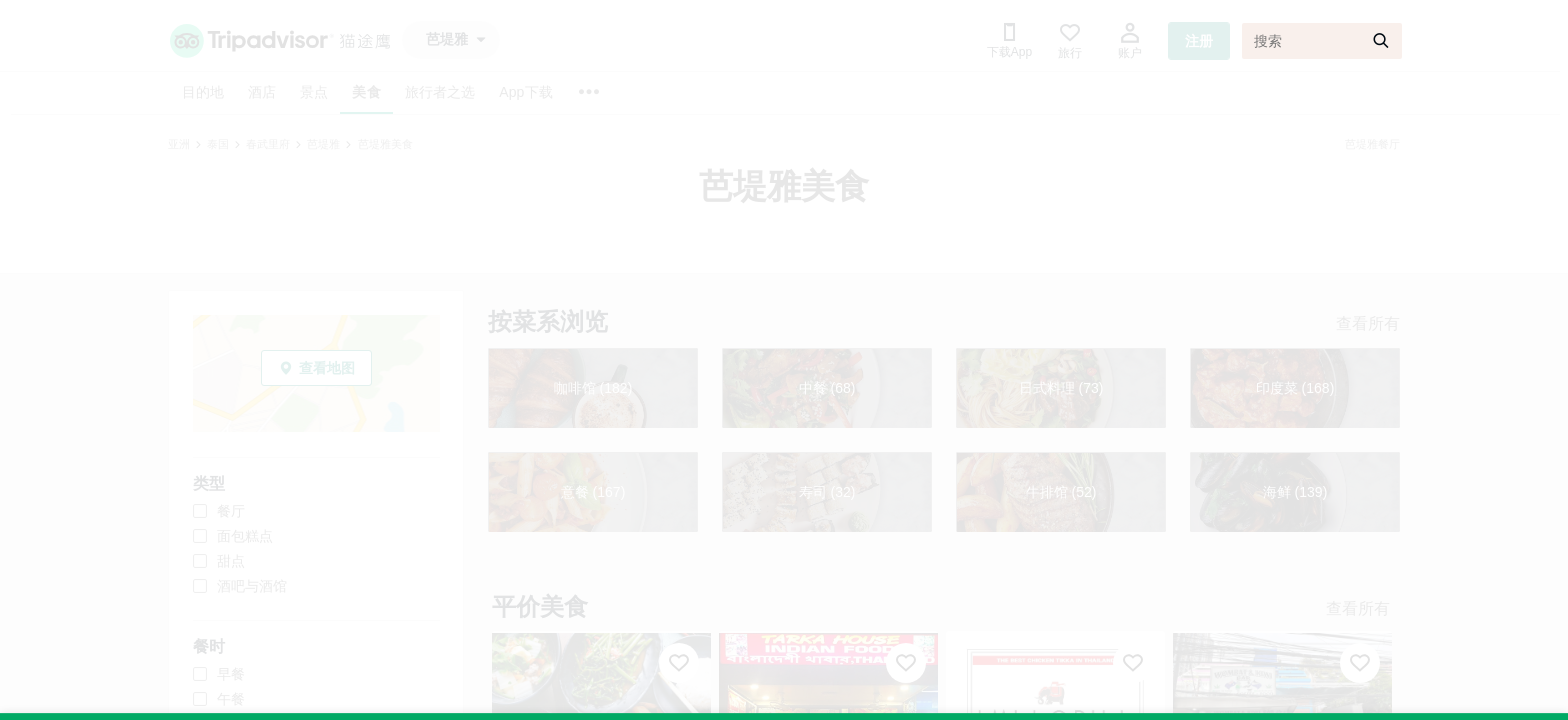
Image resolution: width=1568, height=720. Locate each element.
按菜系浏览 (548, 321)
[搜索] (1322, 41)
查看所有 (1368, 323)
